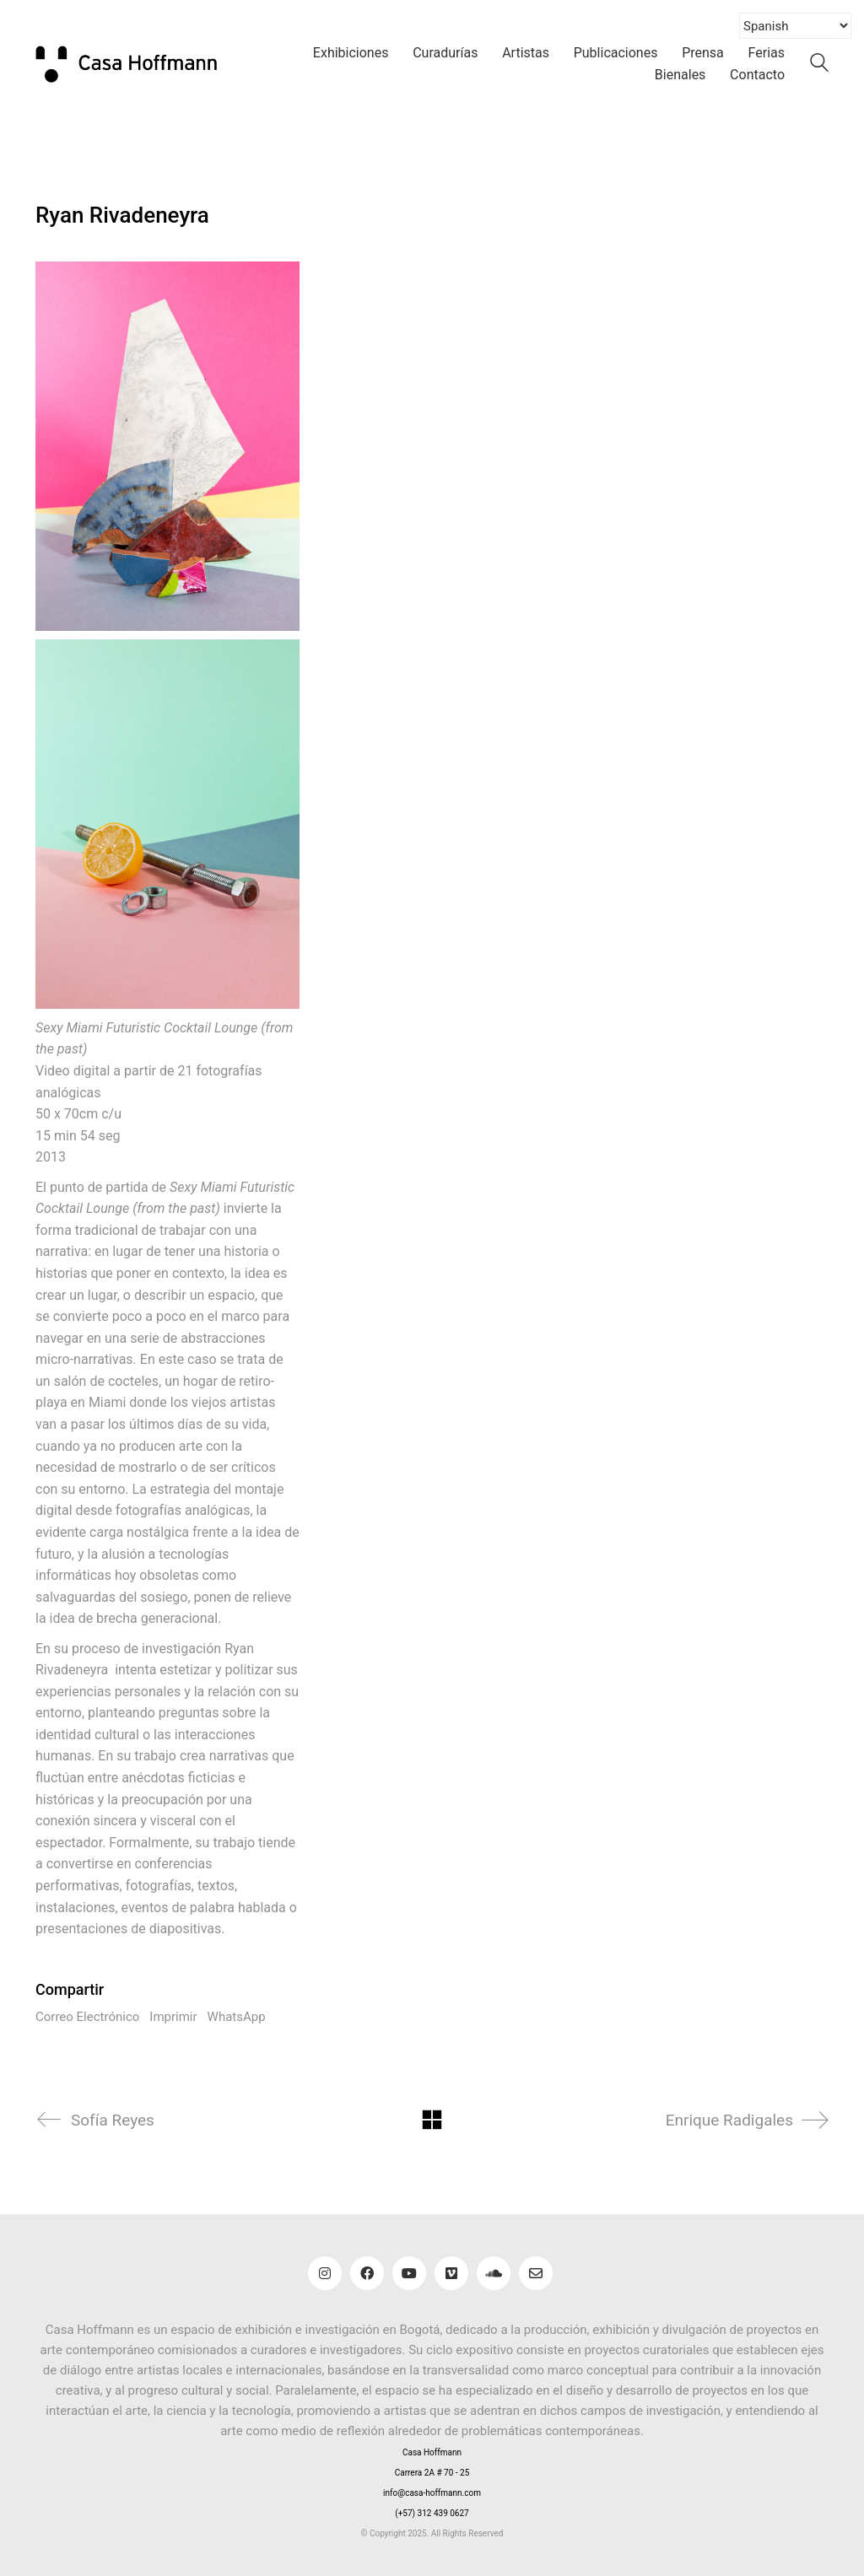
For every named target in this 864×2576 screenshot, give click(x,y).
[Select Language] (795, 26)
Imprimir (173, 2016)
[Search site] (819, 65)
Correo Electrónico (87, 2016)
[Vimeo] (451, 2273)
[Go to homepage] (136, 63)
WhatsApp (237, 2016)
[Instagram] (325, 2273)
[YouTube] (409, 2273)
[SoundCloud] (493, 2273)
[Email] (536, 2273)
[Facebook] (367, 2273)
